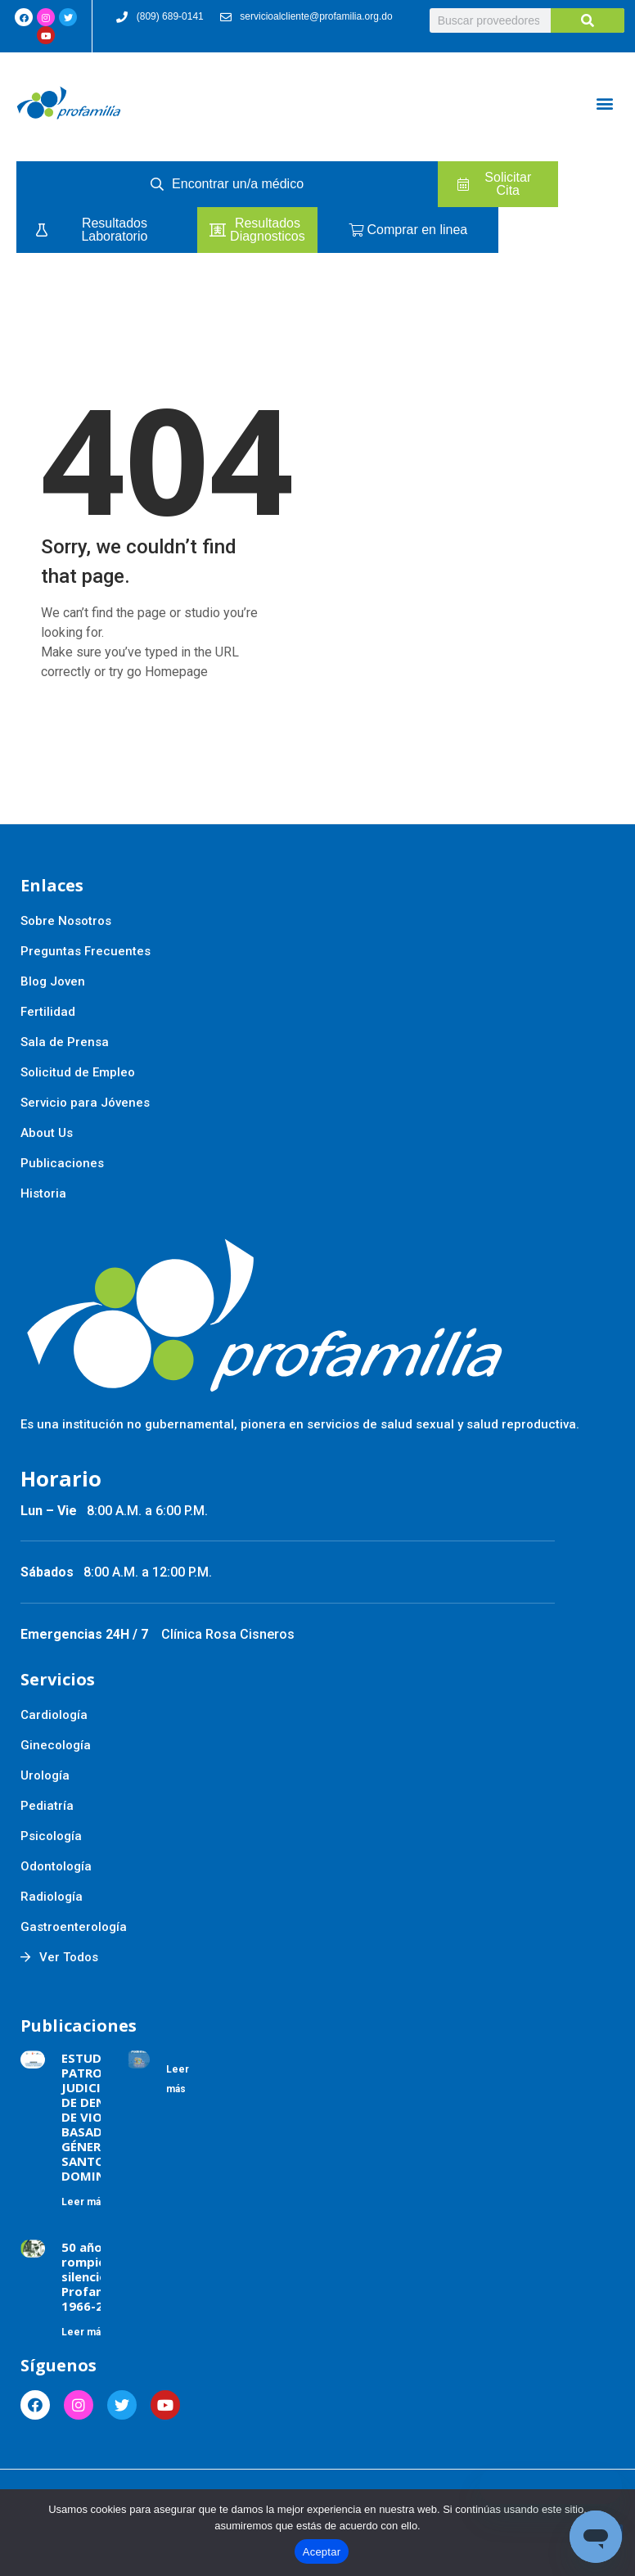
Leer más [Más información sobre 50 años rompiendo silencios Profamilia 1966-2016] (83, 2332)
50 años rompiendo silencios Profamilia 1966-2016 (95, 2276)
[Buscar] (587, 20)
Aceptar (322, 2552)
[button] (605, 102)
